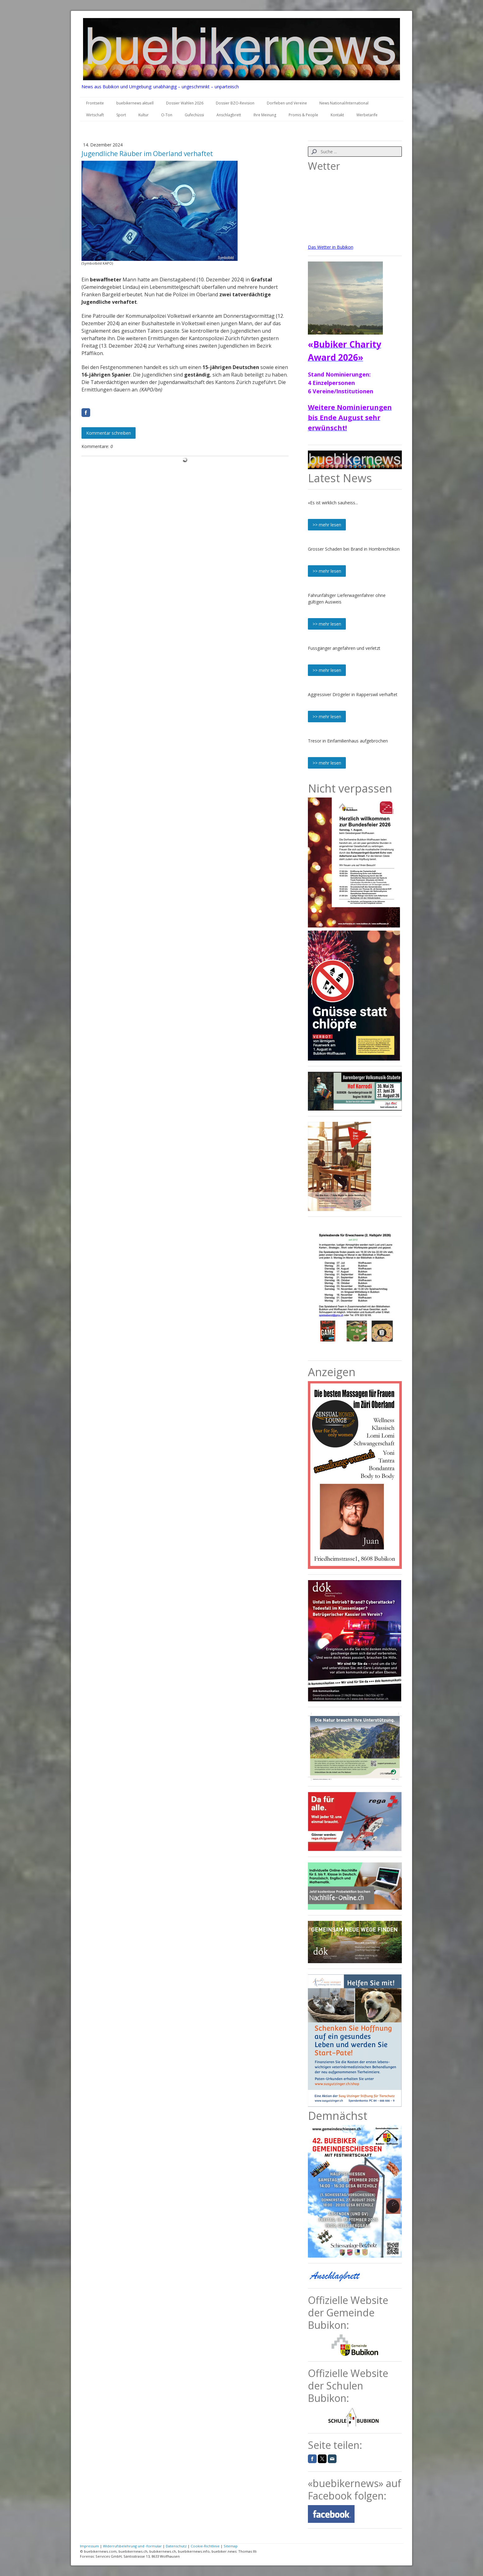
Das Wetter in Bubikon (330, 247)
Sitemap (231, 2546)
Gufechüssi (194, 115)
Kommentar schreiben (108, 433)
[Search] (355, 151)
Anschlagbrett (228, 115)
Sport (121, 115)
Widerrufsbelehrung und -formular (132, 2546)
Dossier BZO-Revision (235, 103)
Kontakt (337, 115)
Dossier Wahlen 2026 (184, 103)
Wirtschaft (95, 115)
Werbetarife (367, 115)
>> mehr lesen (327, 525)
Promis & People (303, 115)
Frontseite (95, 103)
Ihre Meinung (264, 115)
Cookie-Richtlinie (205, 2546)
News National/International (344, 103)
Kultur (143, 115)
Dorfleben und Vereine (287, 103)
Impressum (89, 2546)
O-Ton (166, 115)
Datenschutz (176, 2546)
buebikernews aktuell (135, 103)
